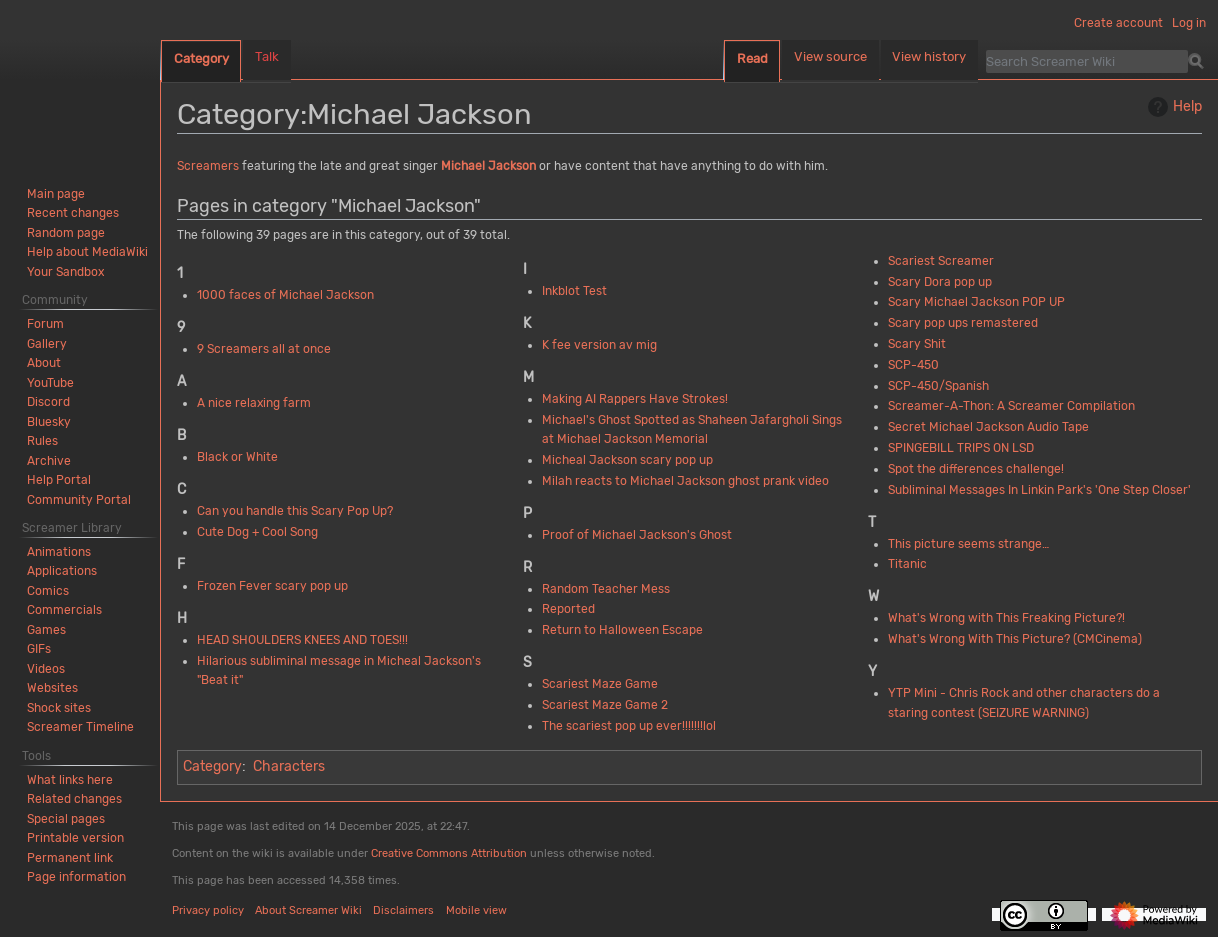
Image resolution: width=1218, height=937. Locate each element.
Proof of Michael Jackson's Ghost (637, 535)
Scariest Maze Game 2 (605, 705)
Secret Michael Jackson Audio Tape (988, 427)
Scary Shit (917, 344)
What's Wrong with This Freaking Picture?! (1006, 618)
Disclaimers (403, 910)
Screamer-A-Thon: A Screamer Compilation (1011, 406)
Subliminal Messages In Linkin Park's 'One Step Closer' (1039, 490)
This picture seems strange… (968, 544)
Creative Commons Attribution (449, 853)
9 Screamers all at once (264, 349)
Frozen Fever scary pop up (272, 586)
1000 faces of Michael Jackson (285, 295)
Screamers (208, 166)
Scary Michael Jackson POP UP (976, 302)
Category (212, 766)
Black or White (237, 457)
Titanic (907, 564)
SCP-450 (913, 365)
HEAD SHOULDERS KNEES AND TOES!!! (302, 640)
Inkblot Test (574, 291)
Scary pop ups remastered (963, 323)
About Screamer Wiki (308, 910)
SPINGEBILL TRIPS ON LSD (961, 448)
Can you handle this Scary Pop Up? (295, 511)
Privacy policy (208, 910)
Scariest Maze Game (600, 684)
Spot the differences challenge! (976, 469)
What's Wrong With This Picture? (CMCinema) (1015, 639)
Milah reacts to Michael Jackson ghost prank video (685, 481)
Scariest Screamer (941, 261)
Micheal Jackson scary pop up (627, 460)
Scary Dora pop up (940, 282)
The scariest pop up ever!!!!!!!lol (629, 726)
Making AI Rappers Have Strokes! (635, 399)
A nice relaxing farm (254, 403)
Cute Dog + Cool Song (257, 532)
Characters (289, 766)
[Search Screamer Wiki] (1087, 61)
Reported (568, 609)
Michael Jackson (488, 166)
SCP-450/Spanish (938, 386)
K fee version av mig (599, 345)
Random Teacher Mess (606, 589)
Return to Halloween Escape (622, 630)
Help (1172, 107)
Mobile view (476, 910)
